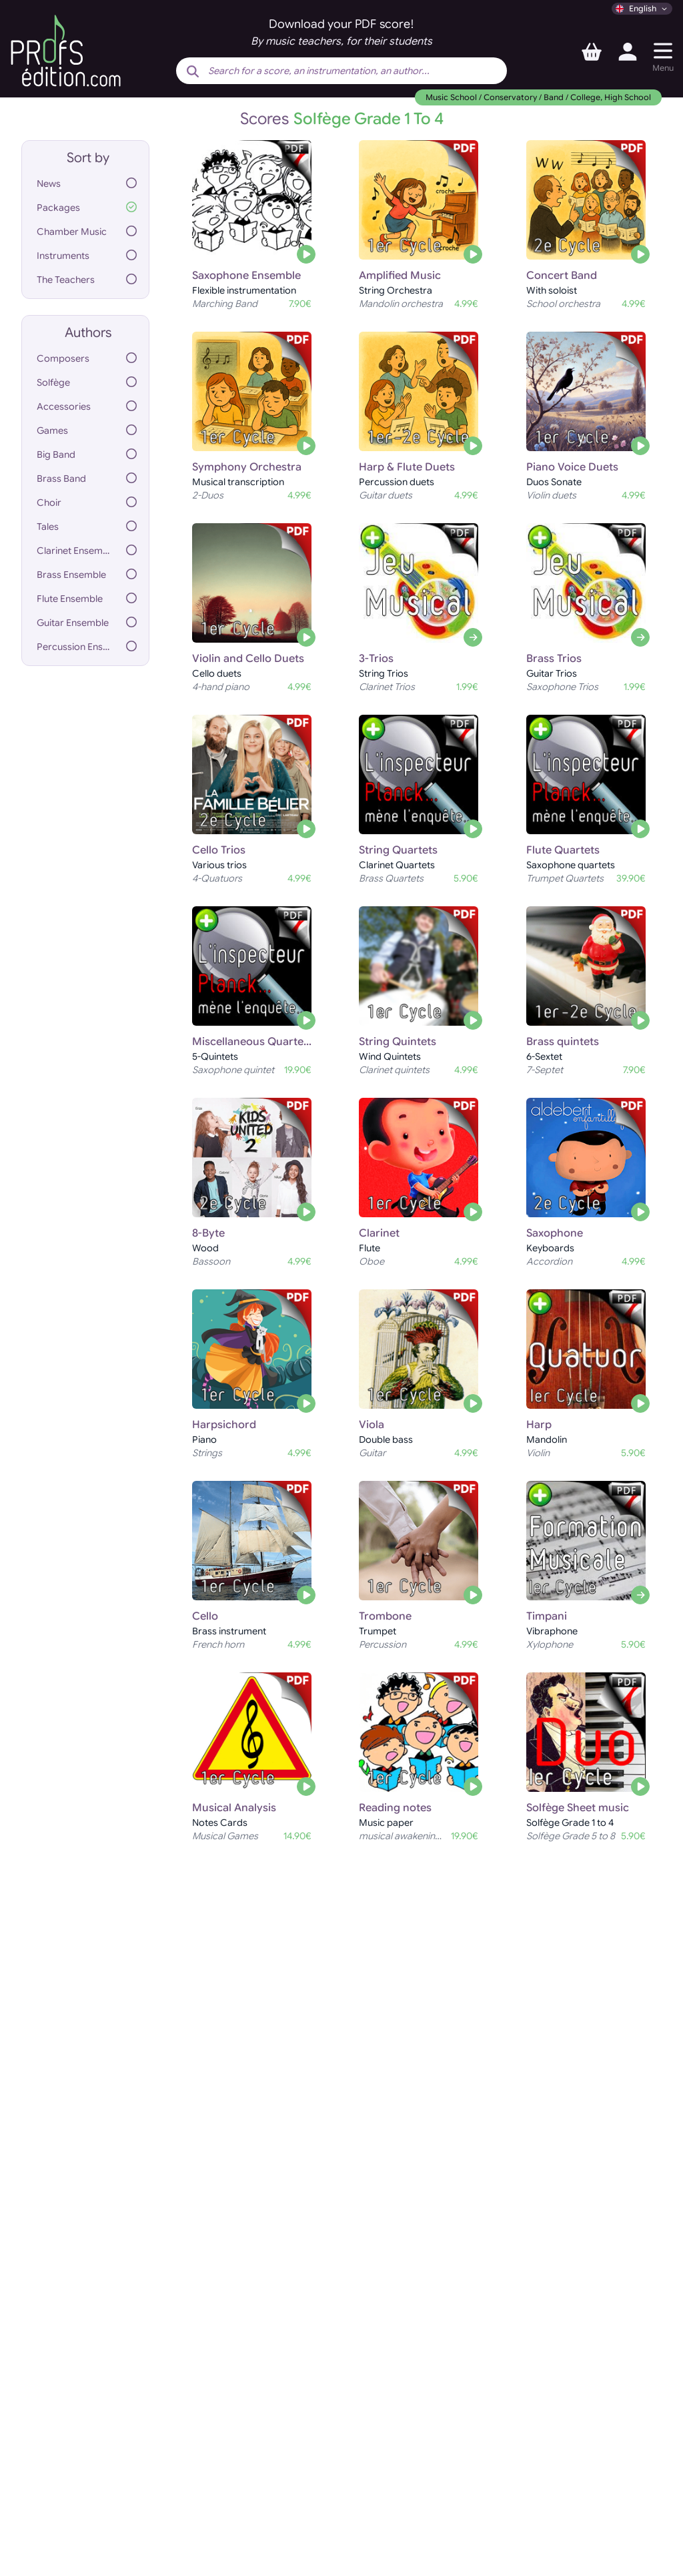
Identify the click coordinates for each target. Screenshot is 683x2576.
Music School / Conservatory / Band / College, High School (538, 97)
